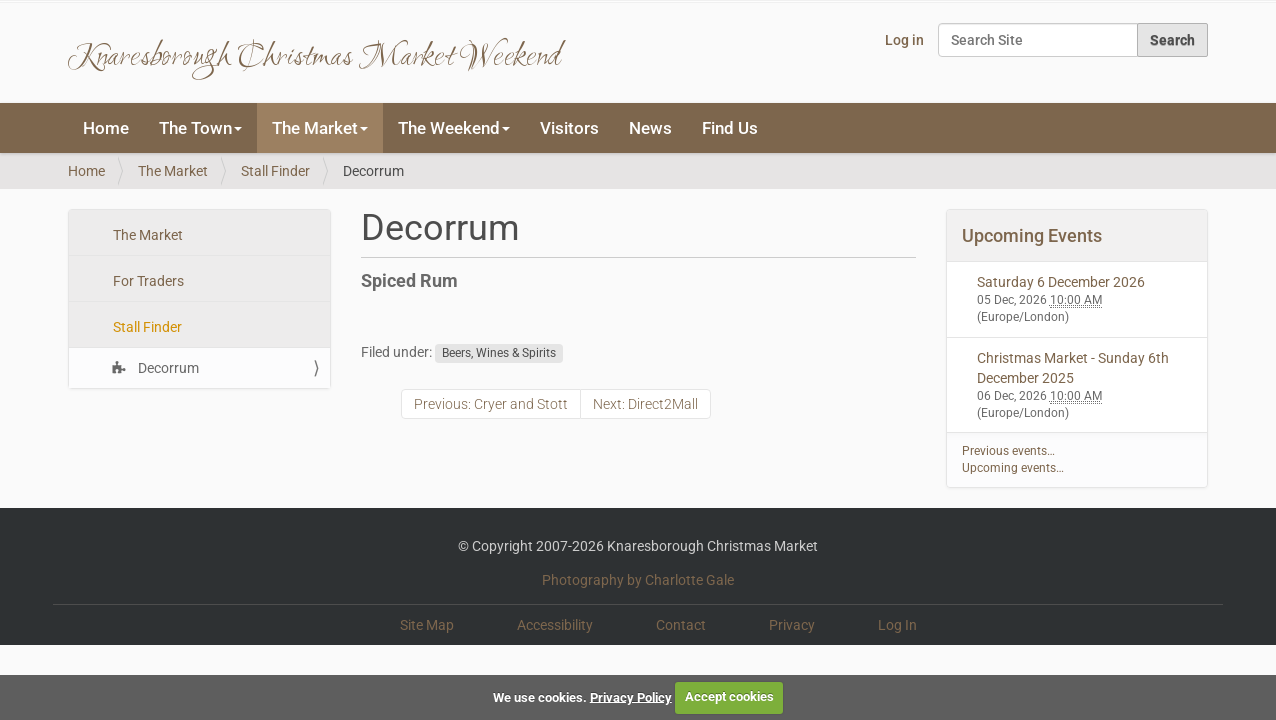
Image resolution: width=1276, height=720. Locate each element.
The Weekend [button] (454, 128)
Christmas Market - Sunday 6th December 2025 (1073, 368)
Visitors (569, 128)
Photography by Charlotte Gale (638, 580)
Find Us (730, 128)
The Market (173, 171)
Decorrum (167, 368)
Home (106, 128)
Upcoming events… (1013, 468)
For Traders (147, 281)
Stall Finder (275, 171)
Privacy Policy (631, 696)
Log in (904, 40)
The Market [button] (320, 128)
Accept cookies (729, 696)
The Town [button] (200, 128)
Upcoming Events (1032, 235)
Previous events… (1008, 451)
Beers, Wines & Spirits (499, 353)
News (650, 128)
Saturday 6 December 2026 (1061, 282)
